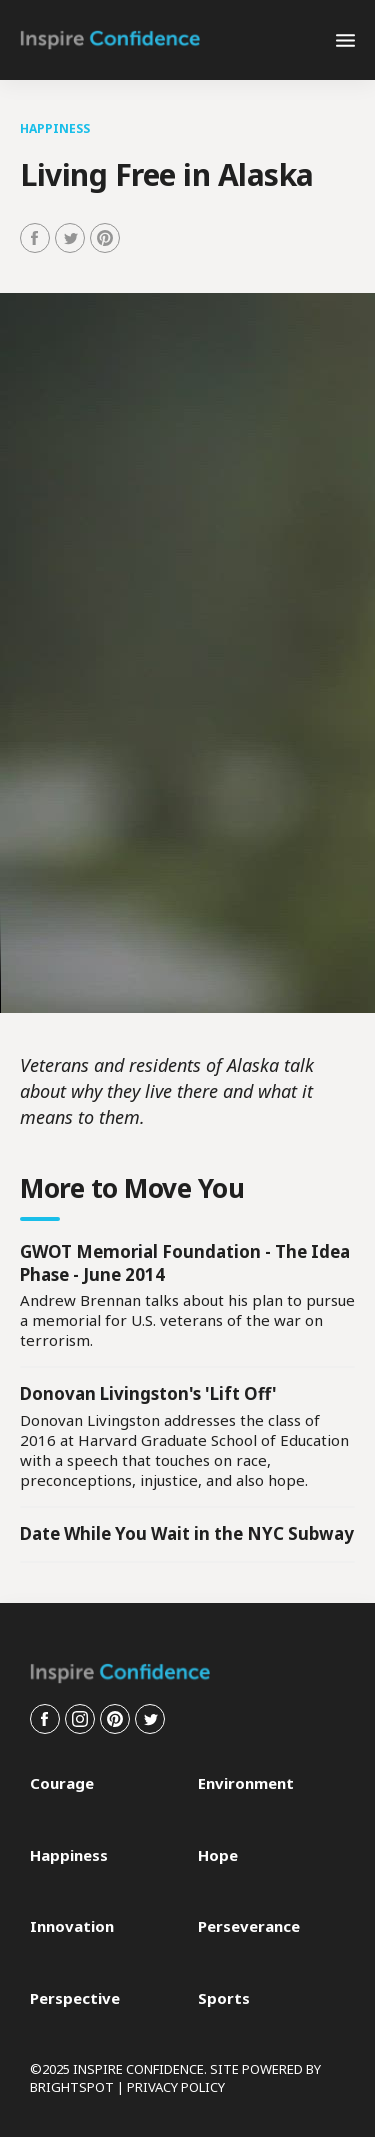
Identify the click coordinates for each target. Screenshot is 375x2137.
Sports (224, 1998)
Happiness (55, 128)
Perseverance (249, 1926)
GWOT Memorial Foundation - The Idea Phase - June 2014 (185, 1263)
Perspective (75, 1998)
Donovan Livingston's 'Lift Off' (148, 1393)
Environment (246, 1783)
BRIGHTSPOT (72, 2087)
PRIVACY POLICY (176, 2087)
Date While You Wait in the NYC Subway (187, 1533)
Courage (62, 1783)
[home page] (110, 40)
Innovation (72, 1926)
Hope (218, 1855)
